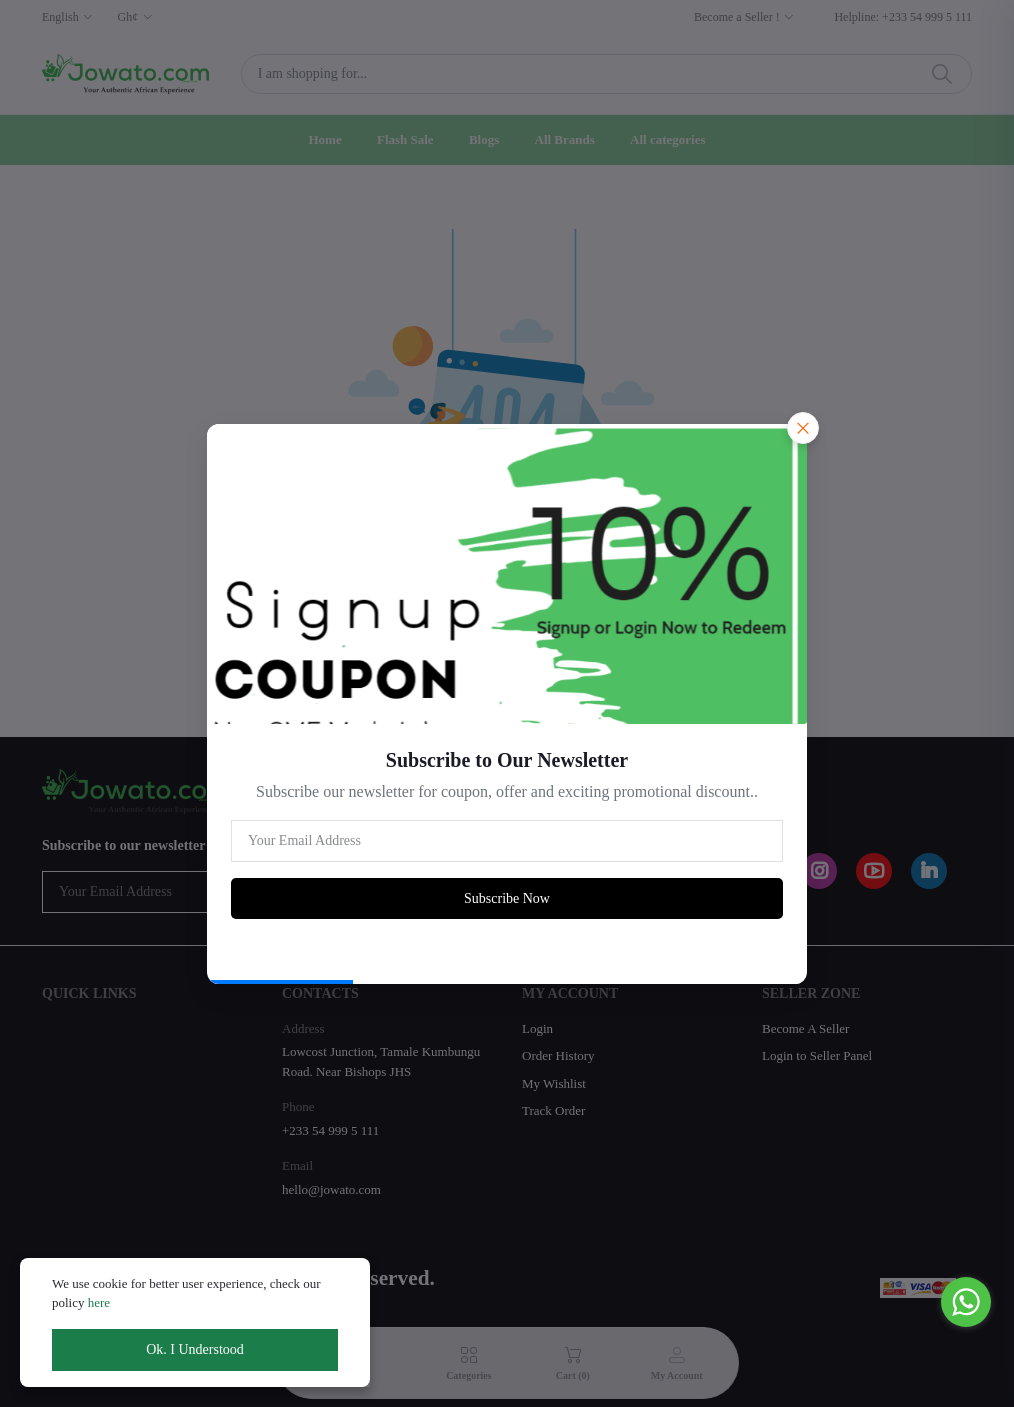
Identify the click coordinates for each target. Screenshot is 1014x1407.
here (99, 1302)
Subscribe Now (507, 898)
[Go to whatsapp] (966, 1302)
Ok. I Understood (195, 1349)
